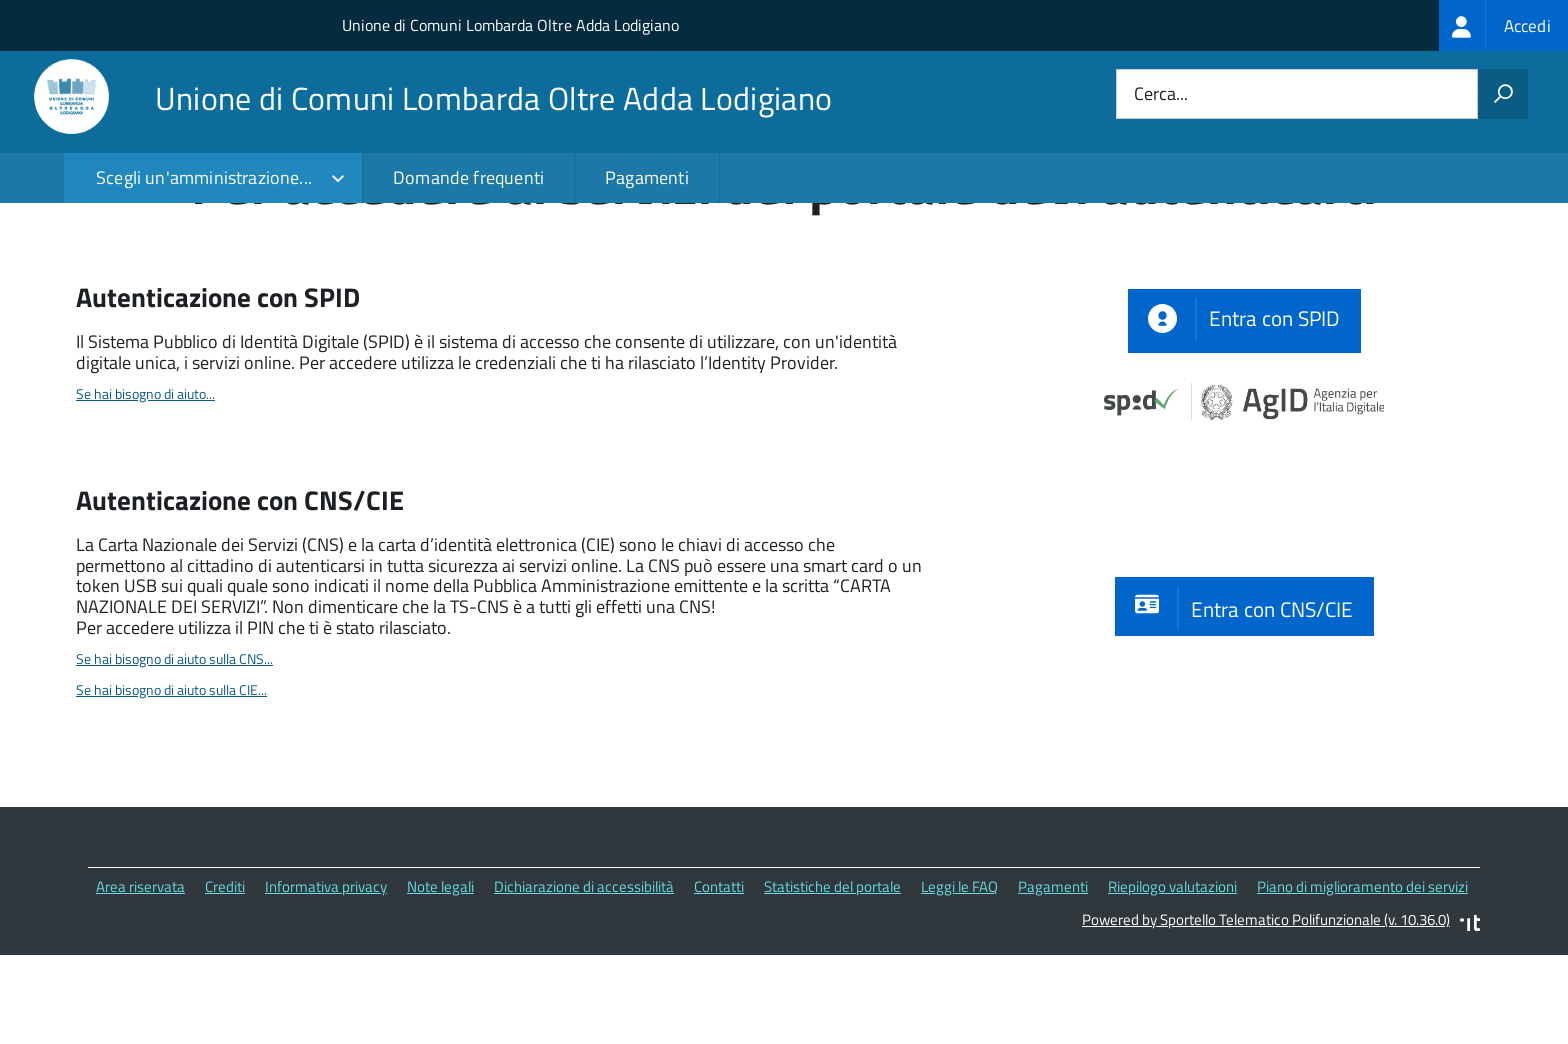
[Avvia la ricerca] (1503, 94)
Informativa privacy (326, 978)
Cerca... (1161, 94)
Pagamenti (647, 177)
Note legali (440, 978)
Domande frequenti (468, 177)
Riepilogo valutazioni (1172, 978)
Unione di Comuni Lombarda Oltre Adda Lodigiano (510, 25)
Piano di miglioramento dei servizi (1362, 978)
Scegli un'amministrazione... (204, 177)
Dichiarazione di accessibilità (584, 978)
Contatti (719, 978)
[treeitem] (1503, 25)
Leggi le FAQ (959, 978)
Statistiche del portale (832, 978)
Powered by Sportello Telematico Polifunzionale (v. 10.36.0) (1266, 1011)
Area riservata (140, 978)
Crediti (225, 978)
